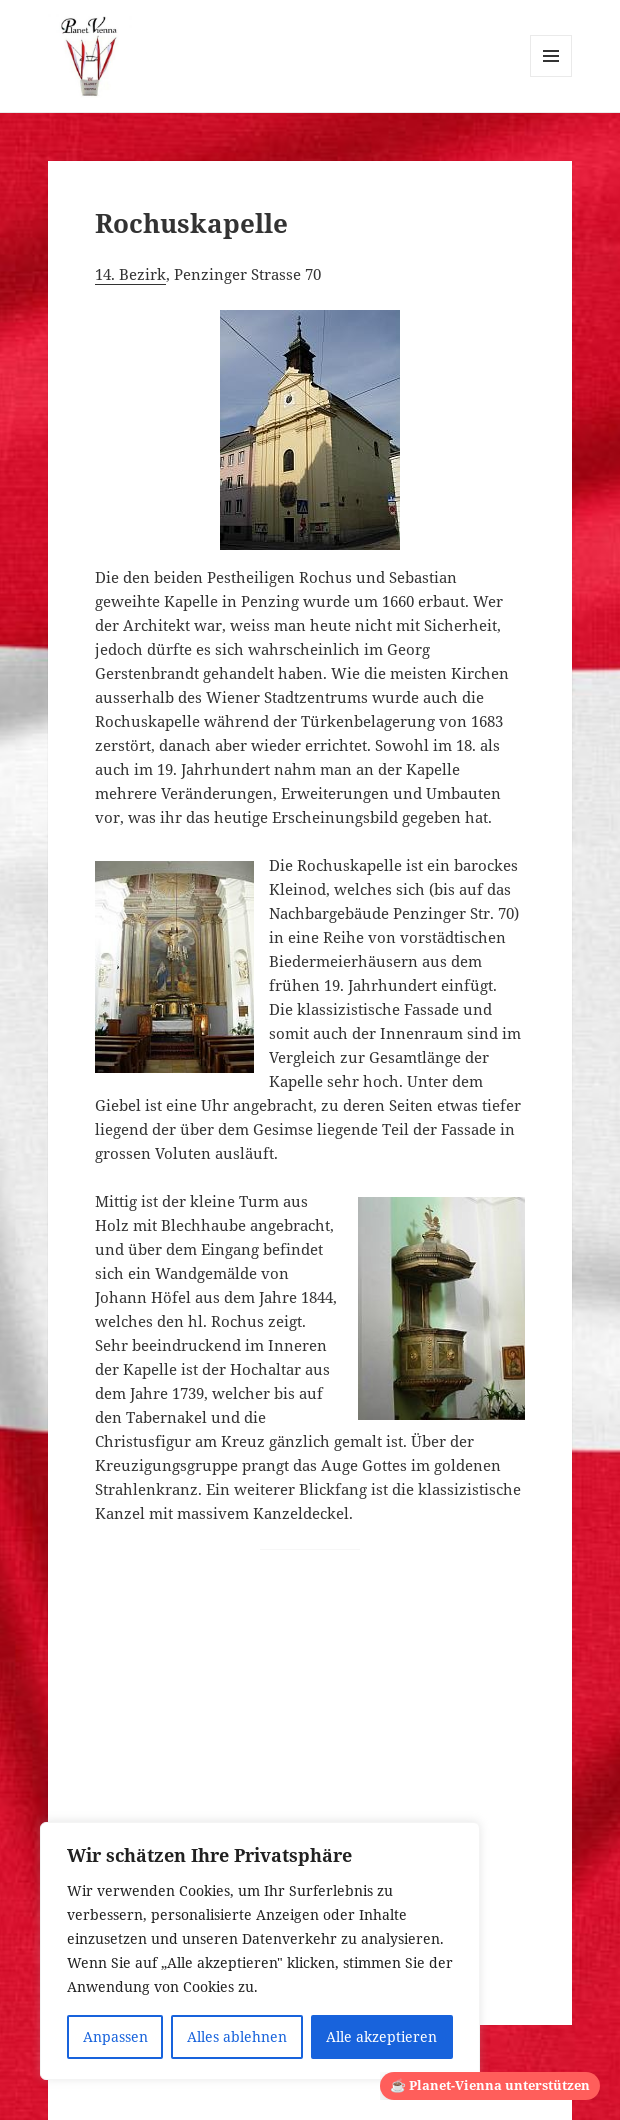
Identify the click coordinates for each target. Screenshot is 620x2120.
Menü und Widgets (551, 76)
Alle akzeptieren (381, 2036)
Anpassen (115, 2036)
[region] (260, 1951)
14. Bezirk (130, 274)
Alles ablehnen (237, 2036)
